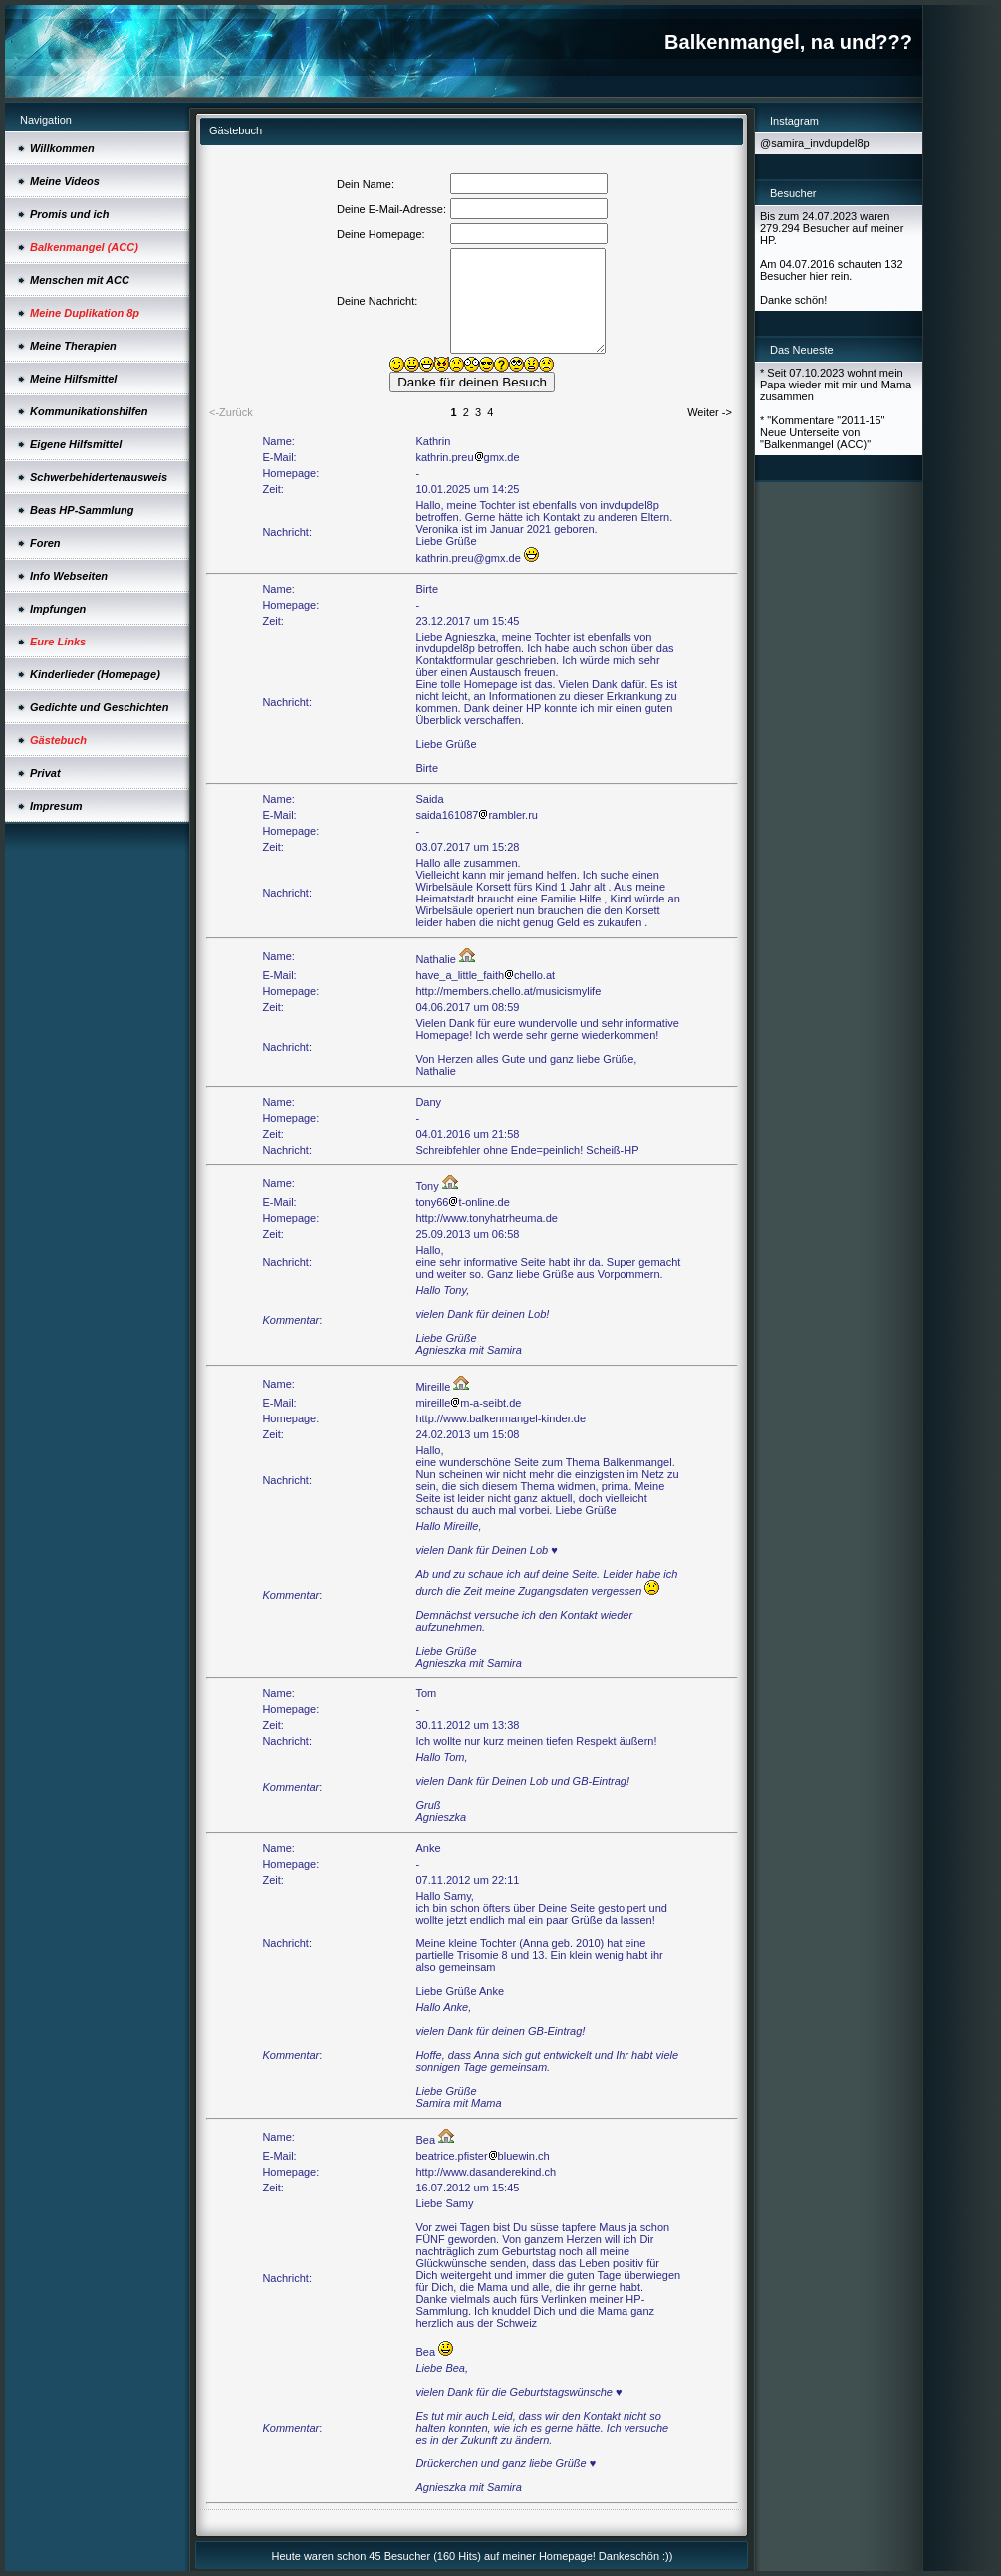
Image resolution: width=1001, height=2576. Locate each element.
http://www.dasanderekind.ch (485, 2172)
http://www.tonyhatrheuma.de (486, 1218)
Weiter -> (709, 412)
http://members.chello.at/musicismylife (508, 991)
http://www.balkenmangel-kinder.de (500, 1418)
